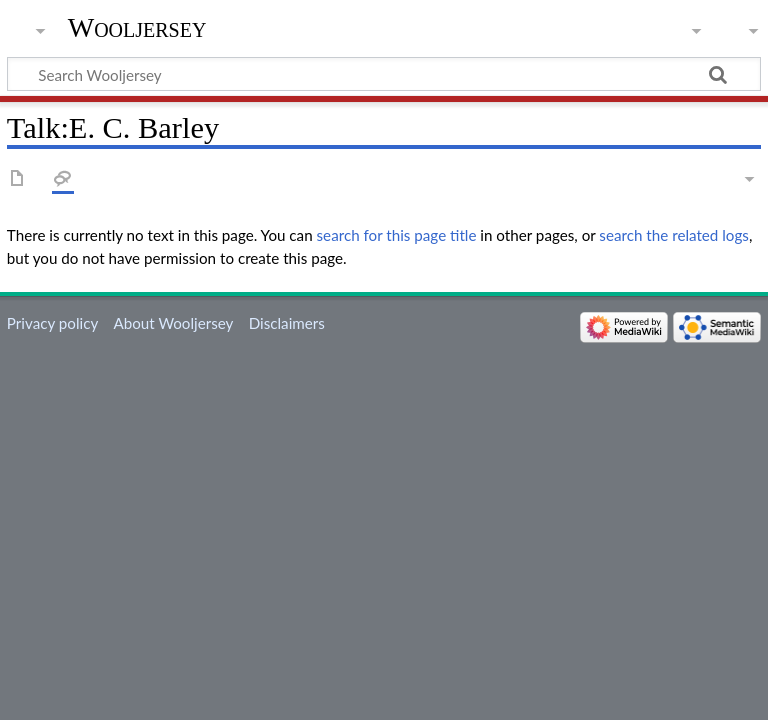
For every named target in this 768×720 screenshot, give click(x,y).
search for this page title (397, 235)
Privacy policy (52, 323)
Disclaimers (287, 323)
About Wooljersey (173, 323)
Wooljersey (137, 27)
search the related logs (674, 235)
